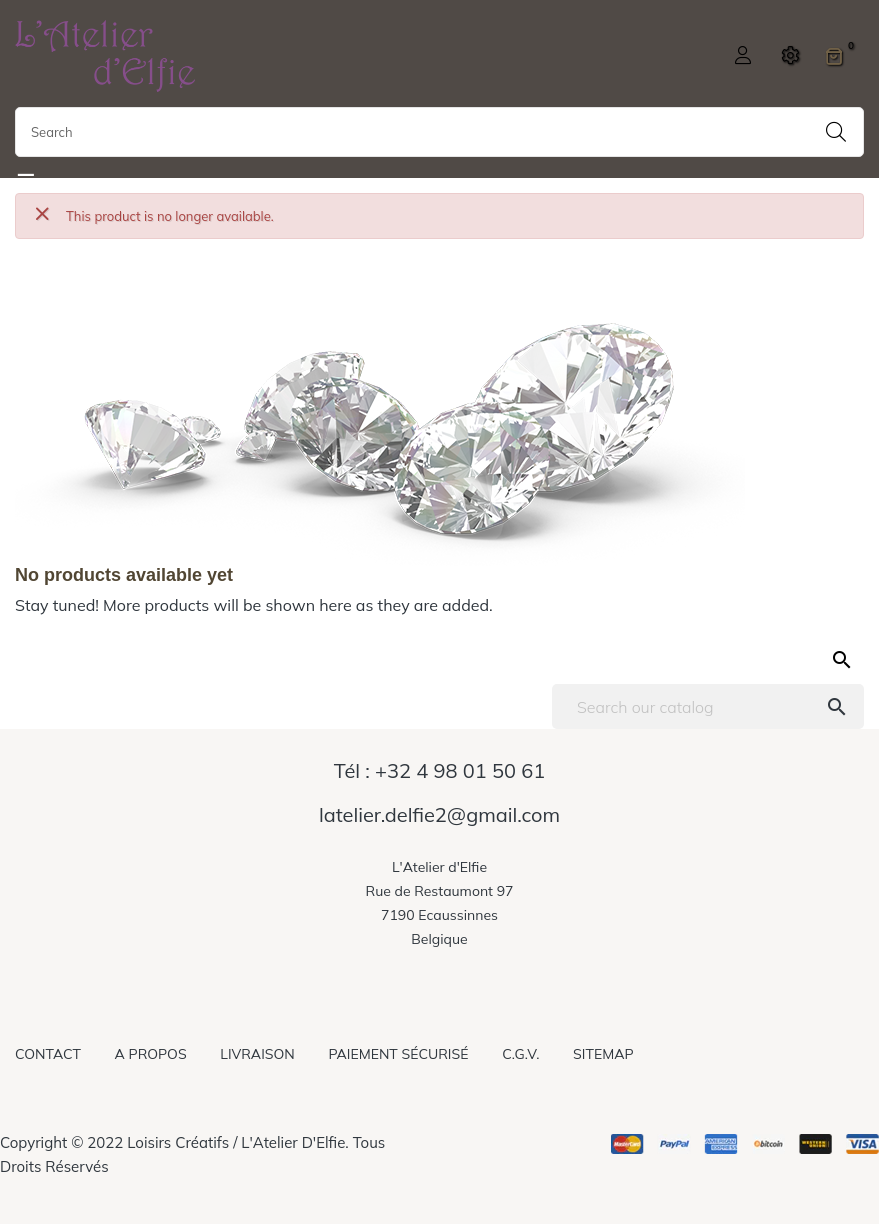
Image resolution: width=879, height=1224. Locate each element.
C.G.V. (520, 1054)
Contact (48, 1054)
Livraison (257, 1054)
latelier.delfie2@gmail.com (439, 815)
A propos (151, 1054)
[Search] (708, 706)
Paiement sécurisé (398, 1054)
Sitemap (603, 1054)
